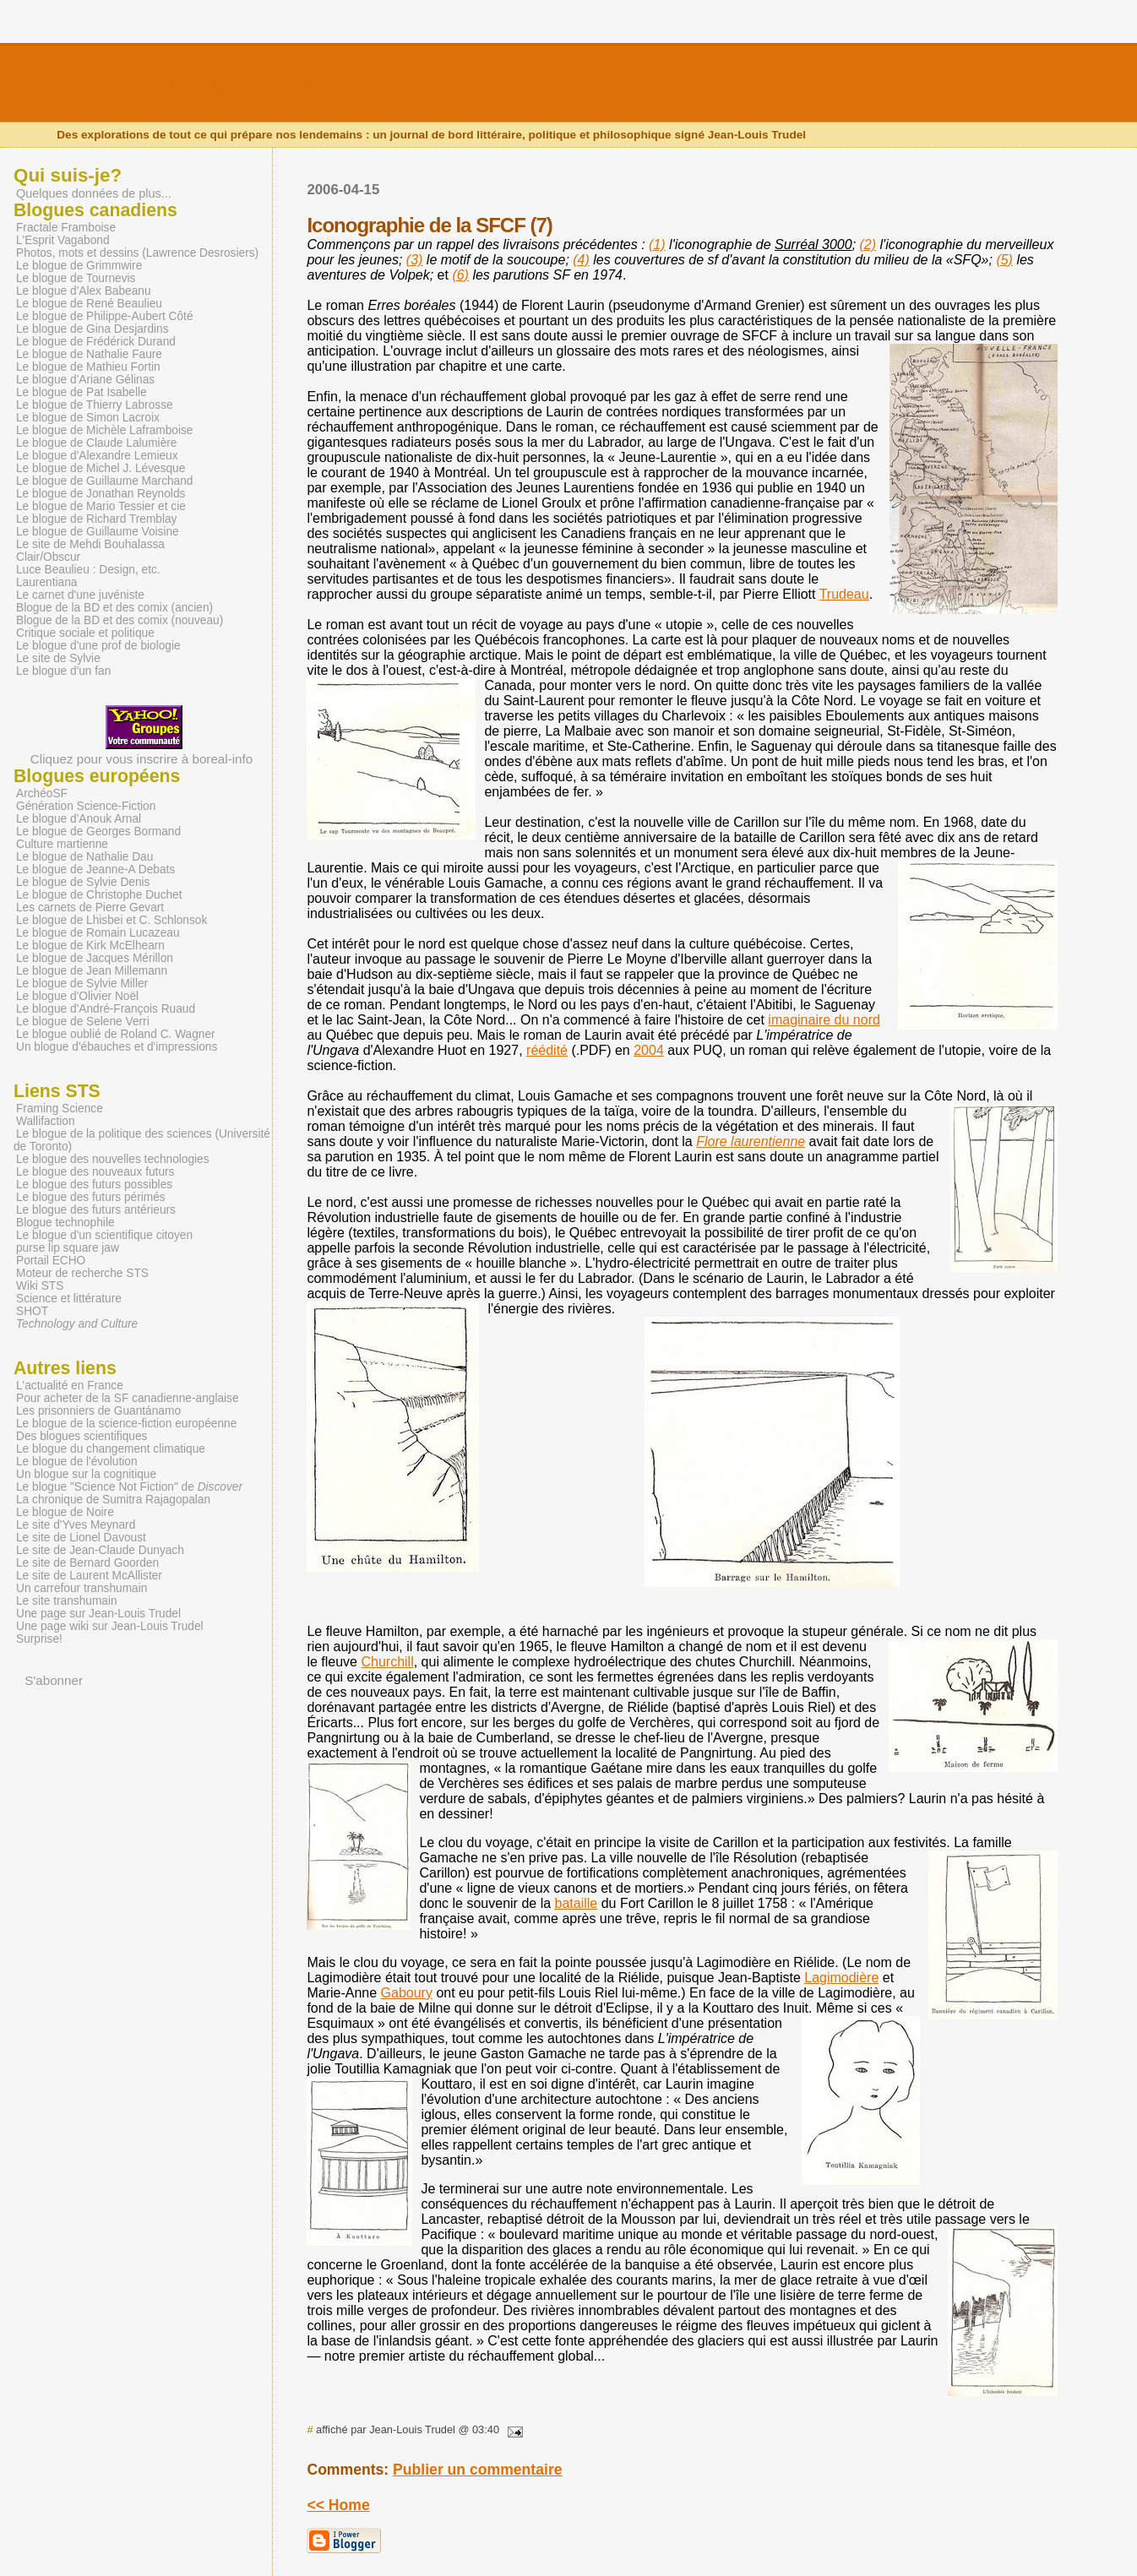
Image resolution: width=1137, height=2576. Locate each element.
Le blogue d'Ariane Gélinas (85, 379)
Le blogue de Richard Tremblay (96, 519)
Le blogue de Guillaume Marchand (104, 481)
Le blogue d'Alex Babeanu (83, 291)
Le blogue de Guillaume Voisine (97, 531)
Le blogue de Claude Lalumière (96, 443)
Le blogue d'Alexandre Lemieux (97, 455)
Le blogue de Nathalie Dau (84, 857)
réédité (547, 1050)
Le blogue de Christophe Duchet (99, 895)
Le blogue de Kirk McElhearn (90, 945)
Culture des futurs (216, 90)
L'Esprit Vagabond (63, 240)
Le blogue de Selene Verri (83, 1021)
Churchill (387, 1662)
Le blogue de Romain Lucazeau (98, 933)
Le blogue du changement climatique (110, 1449)
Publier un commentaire (477, 2469)
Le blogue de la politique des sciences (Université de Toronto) (142, 1140)
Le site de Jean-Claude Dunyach (100, 1550)
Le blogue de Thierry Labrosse (94, 405)
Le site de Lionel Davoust (81, 1537)
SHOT (32, 1311)
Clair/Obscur (48, 557)
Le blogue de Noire (65, 1512)
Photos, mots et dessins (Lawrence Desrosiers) (137, 253)
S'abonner (53, 1680)
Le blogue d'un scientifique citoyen (104, 1235)
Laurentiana (46, 582)
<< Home (338, 2505)
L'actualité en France (69, 1385)
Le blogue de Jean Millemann (91, 971)
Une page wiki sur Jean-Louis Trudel (110, 1626)
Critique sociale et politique (85, 633)
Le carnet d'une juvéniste (80, 595)
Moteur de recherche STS (82, 1273)
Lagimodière (841, 1977)
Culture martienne (62, 844)
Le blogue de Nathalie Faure (89, 354)
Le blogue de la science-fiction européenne (126, 1423)
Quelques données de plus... (93, 193)
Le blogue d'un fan (63, 671)
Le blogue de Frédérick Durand (96, 341)
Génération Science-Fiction (85, 806)
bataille (576, 1903)
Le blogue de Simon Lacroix (88, 417)
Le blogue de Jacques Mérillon (94, 958)
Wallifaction (45, 1121)
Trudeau (844, 594)
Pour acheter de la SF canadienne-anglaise (127, 1398)
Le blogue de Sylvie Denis (83, 882)
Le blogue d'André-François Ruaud (105, 1009)
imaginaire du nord (824, 1020)
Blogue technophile (65, 1222)
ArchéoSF (42, 793)
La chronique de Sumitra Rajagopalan (113, 1499)
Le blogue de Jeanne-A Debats (95, 869)
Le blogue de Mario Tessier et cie (101, 506)
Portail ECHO (50, 1260)
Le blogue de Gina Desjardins (92, 329)
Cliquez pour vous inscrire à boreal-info (141, 751)
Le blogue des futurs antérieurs (96, 1210)
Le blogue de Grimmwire (79, 265)
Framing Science (59, 1108)
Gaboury (406, 1993)
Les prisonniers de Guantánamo (98, 1411)
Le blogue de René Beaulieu (89, 303)
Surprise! (39, 1639)
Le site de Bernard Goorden (87, 1563)
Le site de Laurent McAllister (89, 1575)
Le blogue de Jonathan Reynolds (100, 493)
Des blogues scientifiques (81, 1436)
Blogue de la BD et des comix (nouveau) (119, 620)
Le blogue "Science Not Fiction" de (129, 1487)
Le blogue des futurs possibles (94, 1184)
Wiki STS (39, 1286)
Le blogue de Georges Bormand (98, 831)
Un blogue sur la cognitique (86, 1474)
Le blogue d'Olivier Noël (77, 996)
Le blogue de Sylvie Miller (82, 983)
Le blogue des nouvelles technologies (112, 1159)
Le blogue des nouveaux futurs (95, 1172)
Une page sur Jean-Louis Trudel (98, 1613)
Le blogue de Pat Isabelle (81, 392)
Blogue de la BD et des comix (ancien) (114, 607)
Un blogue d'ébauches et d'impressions (116, 1047)
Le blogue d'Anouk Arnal (78, 818)
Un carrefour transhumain (81, 1588)
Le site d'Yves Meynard (75, 1525)
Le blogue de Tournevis (75, 278)
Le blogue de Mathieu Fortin (88, 367)
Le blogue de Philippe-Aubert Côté (104, 316)
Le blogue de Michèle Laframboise (104, 430)
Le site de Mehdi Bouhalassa (90, 544)
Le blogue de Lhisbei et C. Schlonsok (111, 920)
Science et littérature (69, 1298)
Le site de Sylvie (58, 658)
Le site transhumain (66, 1601)
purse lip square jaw (67, 1248)
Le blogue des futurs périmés (91, 1197)
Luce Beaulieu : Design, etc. (88, 569)
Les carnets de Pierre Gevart (90, 907)
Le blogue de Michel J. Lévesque (100, 468)
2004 (649, 1050)
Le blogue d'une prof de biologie (98, 645)
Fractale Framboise (66, 227)
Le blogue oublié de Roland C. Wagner (115, 1034)
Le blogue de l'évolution (77, 1461)
